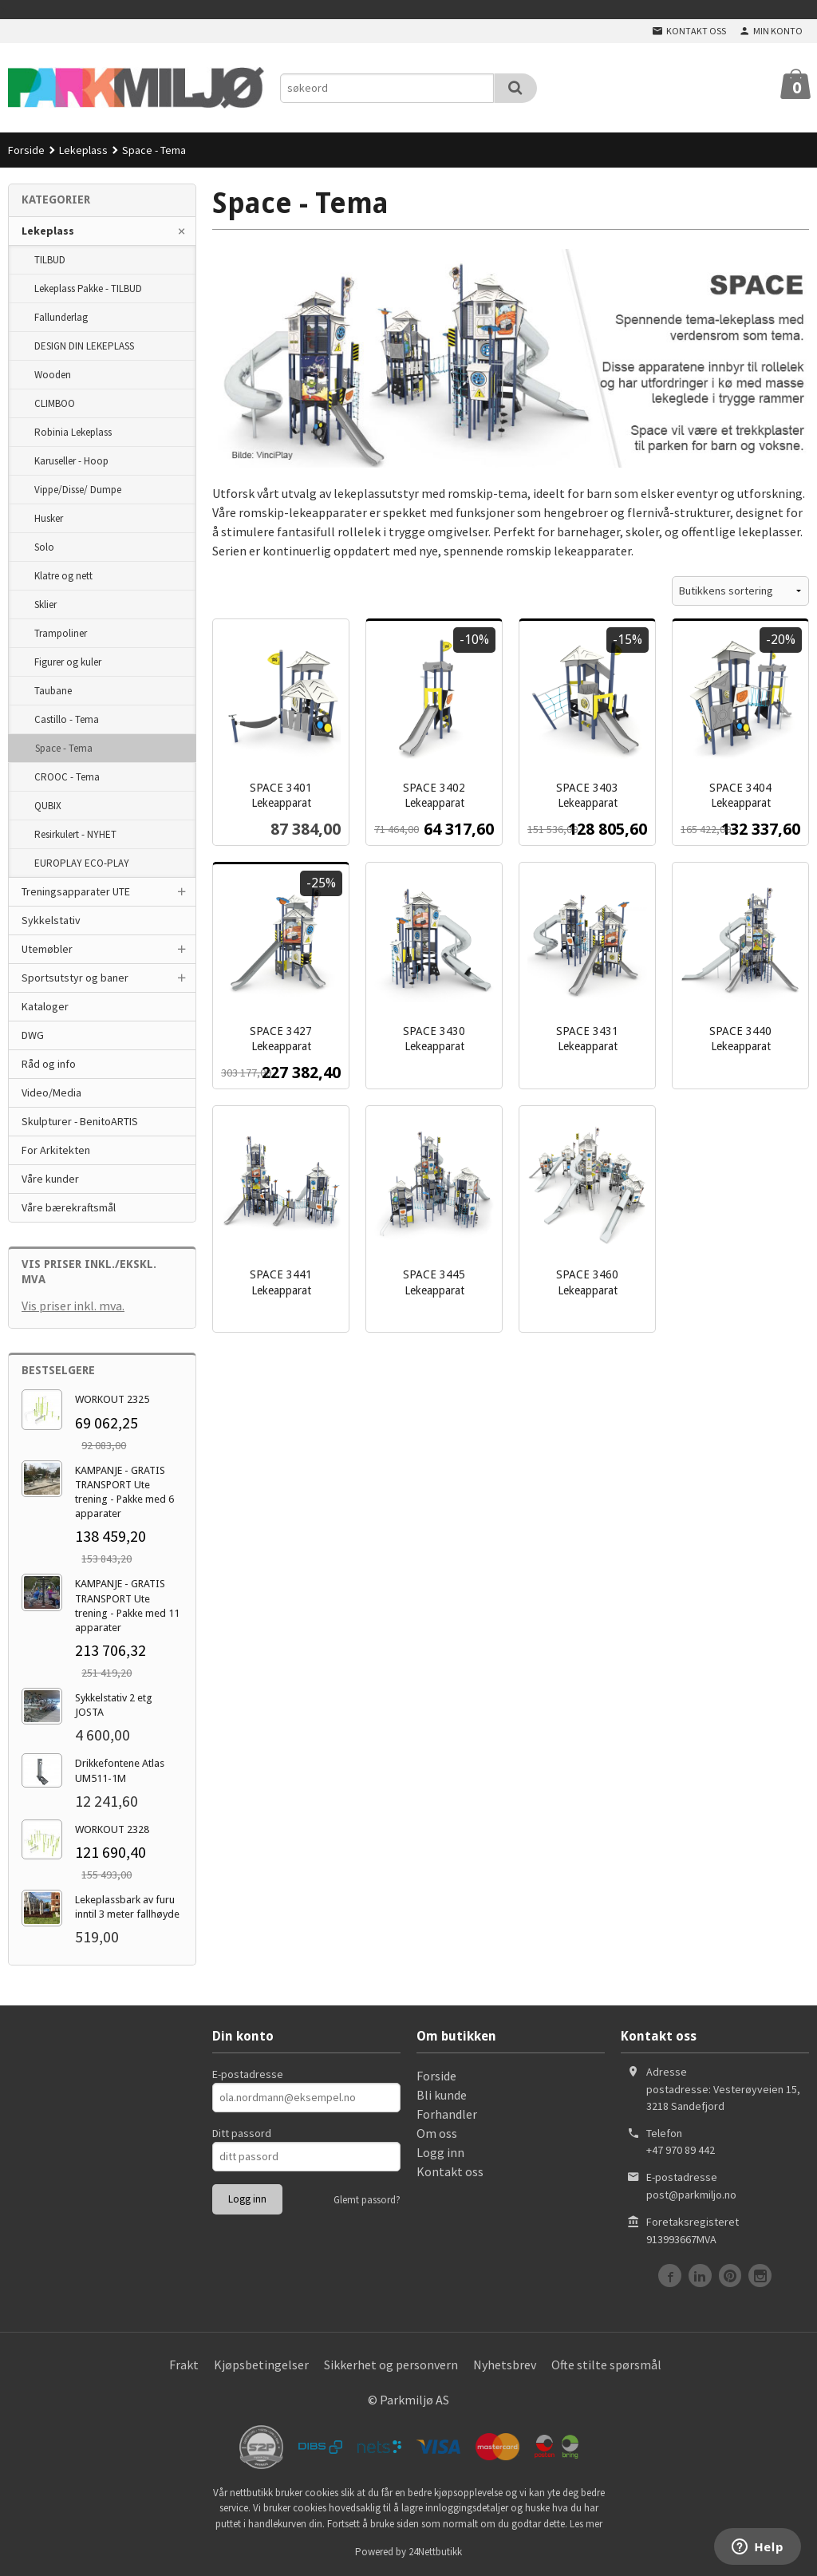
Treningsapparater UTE (76, 891)
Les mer (586, 2524)
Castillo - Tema (66, 719)
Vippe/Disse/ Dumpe (77, 489)
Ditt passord (241, 2133)
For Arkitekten (56, 1150)
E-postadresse (247, 2074)
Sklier (45, 604)
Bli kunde (441, 2095)
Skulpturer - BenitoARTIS (80, 1121)
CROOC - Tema (67, 777)
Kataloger (45, 1006)
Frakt (184, 2365)
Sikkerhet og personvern (391, 2365)
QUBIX (47, 805)
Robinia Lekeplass (73, 432)
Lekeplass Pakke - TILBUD (88, 288)
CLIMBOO (54, 403)
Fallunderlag (61, 317)
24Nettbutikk (435, 2551)
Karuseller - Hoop (71, 461)
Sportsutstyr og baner (75, 977)
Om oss (436, 2133)
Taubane (53, 690)
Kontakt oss (449, 2171)
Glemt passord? (367, 2200)
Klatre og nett (63, 576)
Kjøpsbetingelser (261, 2365)
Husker (48, 518)
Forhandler (446, 2114)
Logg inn (440, 2152)
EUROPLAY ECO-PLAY (81, 863)
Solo (44, 547)
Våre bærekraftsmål (69, 1207)
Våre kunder (50, 1178)
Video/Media (51, 1092)
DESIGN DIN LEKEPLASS (84, 346)
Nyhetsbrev (504, 2365)
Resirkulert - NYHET (75, 834)
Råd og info (49, 1064)
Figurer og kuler (67, 662)
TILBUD (49, 260)
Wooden (52, 374)
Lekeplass (48, 230)
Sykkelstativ (51, 920)
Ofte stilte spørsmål (606, 2365)
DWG (33, 1035)
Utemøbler (47, 949)
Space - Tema (64, 748)
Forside (26, 150)
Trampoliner (60, 633)
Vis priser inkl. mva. (73, 1306)
